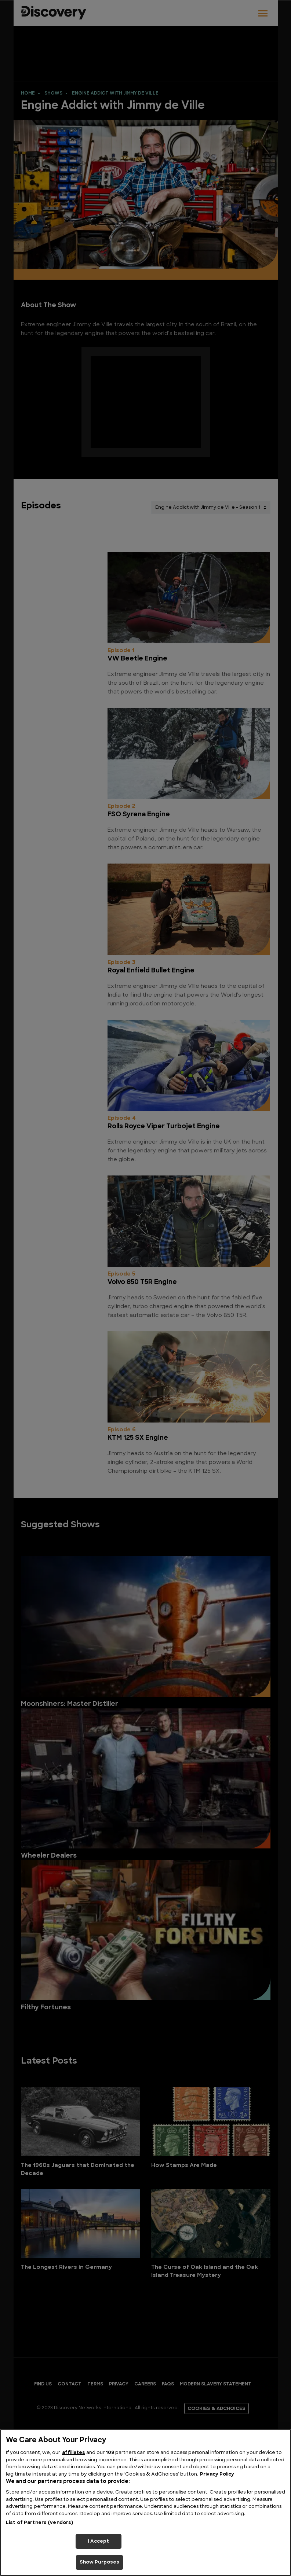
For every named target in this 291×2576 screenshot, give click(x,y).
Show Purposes (100, 2562)
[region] (145, 2502)
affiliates (73, 2452)
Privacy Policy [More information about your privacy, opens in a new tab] (217, 2474)
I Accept (98, 2541)
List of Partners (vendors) (39, 2522)
